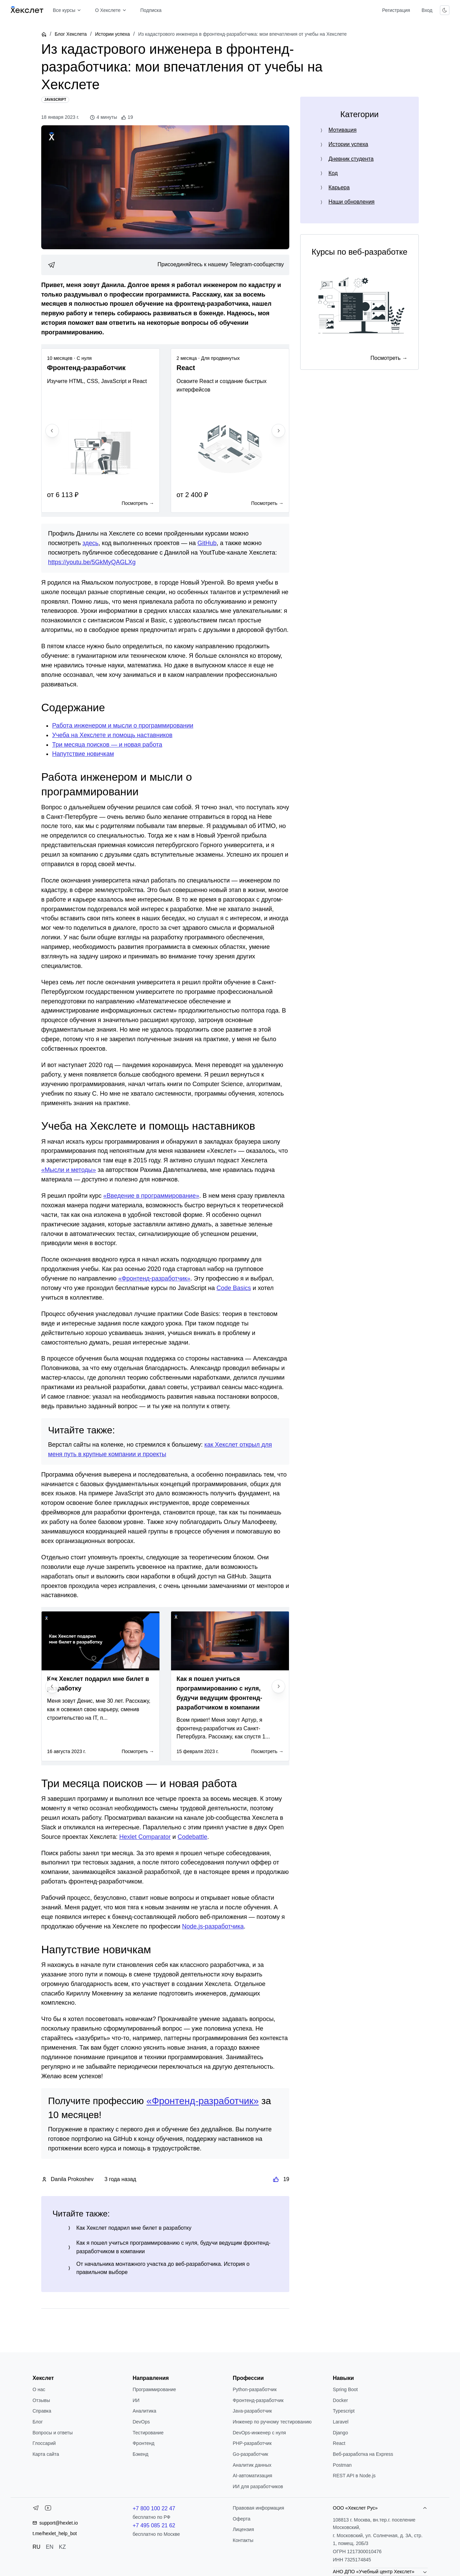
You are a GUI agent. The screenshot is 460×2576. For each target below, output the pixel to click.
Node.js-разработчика (213, 1926)
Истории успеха (112, 34)
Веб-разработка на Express (363, 2454)
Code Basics (233, 1288)
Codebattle (192, 1836)
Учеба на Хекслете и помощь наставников (112, 735)
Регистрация (396, 10)
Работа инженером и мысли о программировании (122, 725)
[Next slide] (278, 431)
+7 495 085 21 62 (154, 2525)
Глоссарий (44, 2443)
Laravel (341, 2421)
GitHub (207, 543)
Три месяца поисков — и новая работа (107, 744)
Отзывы (41, 2400)
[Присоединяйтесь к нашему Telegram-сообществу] (165, 265)
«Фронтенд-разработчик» (154, 1278)
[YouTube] (48, 2509)
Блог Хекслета (71, 34)
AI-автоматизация (252, 2475)
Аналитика (144, 2411)
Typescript (344, 2411)
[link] (165, 265)
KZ (62, 2547)
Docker (340, 2400)
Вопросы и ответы (52, 2432)
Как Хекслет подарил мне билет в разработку (133, 2228)
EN (49, 2547)
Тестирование (148, 2432)
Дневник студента (350, 159)
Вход (426, 10)
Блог (37, 2421)
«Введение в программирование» (151, 1195)
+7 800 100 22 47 (154, 2508)
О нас (38, 2389)
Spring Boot (345, 2389)
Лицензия (243, 2529)
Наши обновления (351, 202)
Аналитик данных (252, 2465)
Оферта (241, 2519)
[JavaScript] (55, 100)
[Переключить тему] (444, 10)
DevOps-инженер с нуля (259, 2432)
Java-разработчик (252, 2411)
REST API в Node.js (354, 2475)
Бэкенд (140, 2454)
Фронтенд (143, 2443)
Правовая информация (258, 2508)
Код (333, 173)
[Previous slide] (52, 431)
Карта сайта (45, 2454)
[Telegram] (35, 2509)
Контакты (243, 2540)
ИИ (136, 2400)
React (339, 2443)
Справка (41, 2411)
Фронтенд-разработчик (258, 2400)
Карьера (339, 187)
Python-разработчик (255, 2389)
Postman (342, 2465)
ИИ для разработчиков (258, 2486)
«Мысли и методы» (68, 1169)
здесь (90, 543)
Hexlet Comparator (145, 1836)
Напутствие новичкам (83, 753)
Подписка (151, 10)
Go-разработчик (250, 2454)
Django (340, 2432)
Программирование (154, 2389)
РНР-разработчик (252, 2443)
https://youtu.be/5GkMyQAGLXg (92, 562)
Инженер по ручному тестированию (272, 2421)
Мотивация (342, 130)
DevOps (141, 2421)
